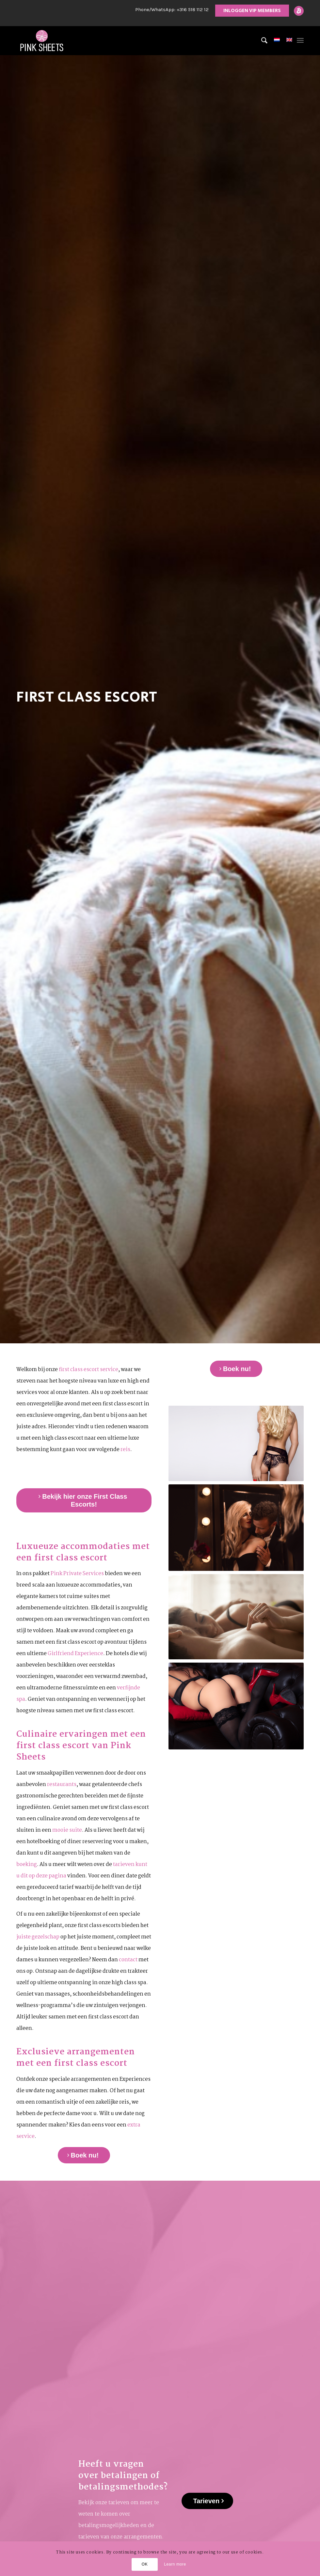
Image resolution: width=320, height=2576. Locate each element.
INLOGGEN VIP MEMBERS (252, 10)
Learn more (175, 2564)
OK (145, 2564)
